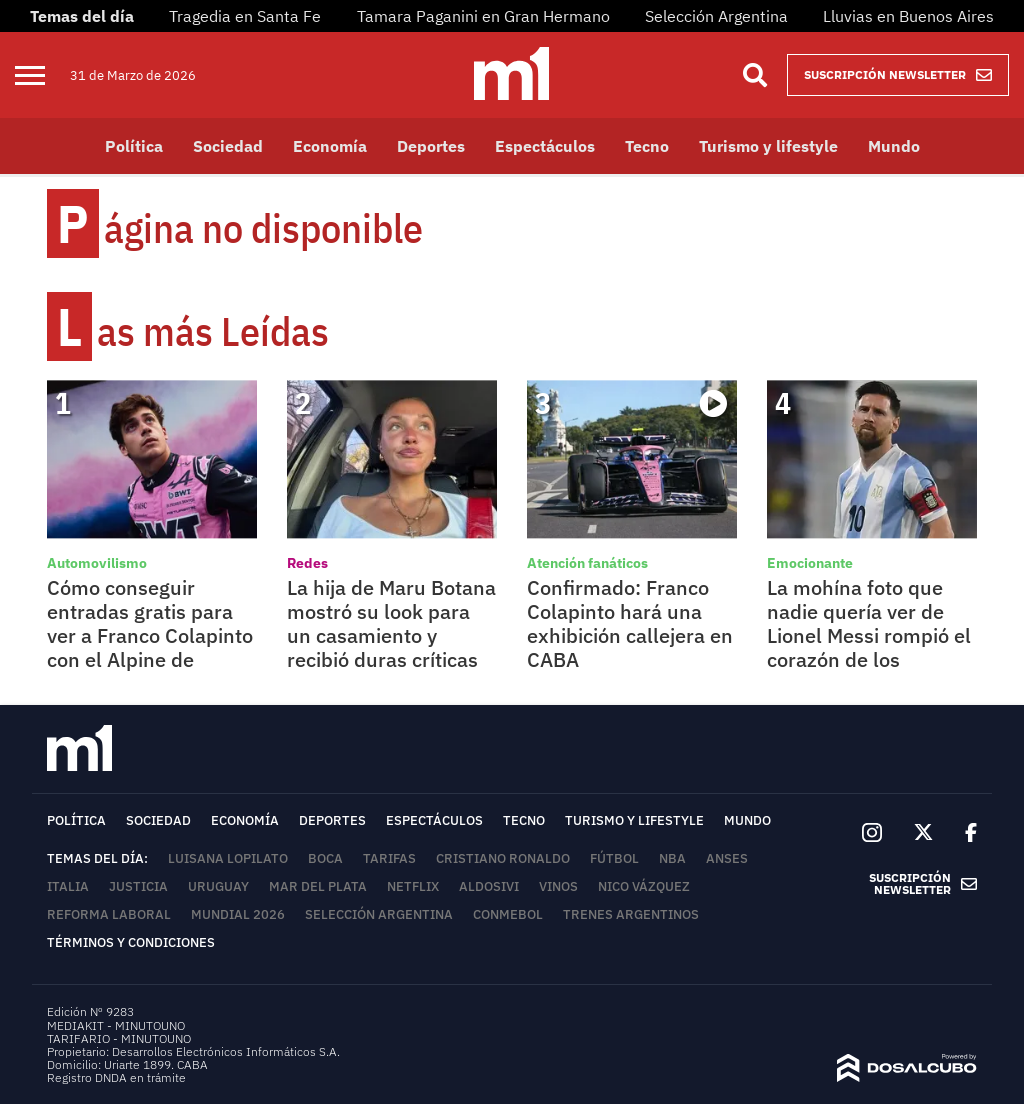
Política (134, 146)
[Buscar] (755, 75)
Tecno (647, 146)
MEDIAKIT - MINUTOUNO (116, 1025)
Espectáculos (545, 146)
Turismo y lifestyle (768, 146)
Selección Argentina (716, 16)
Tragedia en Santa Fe (245, 16)
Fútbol (614, 858)
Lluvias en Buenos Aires (908, 16)
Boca (325, 858)
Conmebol (508, 914)
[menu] (42, 75)
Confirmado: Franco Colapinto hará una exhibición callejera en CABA (630, 623)
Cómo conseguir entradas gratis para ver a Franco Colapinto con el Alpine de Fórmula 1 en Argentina (150, 647)
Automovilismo (97, 563)
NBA (672, 858)
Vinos (558, 886)
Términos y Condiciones (131, 942)
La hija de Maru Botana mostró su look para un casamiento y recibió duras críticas (391, 623)
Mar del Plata (318, 886)
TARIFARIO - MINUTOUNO (120, 1038)
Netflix (413, 886)
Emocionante (810, 563)
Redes (307, 563)
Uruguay (218, 886)
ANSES (727, 858)
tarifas (389, 858)
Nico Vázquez (644, 886)
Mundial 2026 (238, 914)
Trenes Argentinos (631, 914)
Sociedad (228, 146)
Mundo (894, 146)
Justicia (138, 886)
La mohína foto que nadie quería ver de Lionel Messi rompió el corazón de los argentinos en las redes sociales (869, 647)
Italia (68, 886)
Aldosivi (489, 886)
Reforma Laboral (109, 914)
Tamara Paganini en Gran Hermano (483, 16)
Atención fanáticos (587, 563)
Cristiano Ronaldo (503, 858)
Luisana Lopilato (228, 858)
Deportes (431, 146)
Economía (330, 146)
